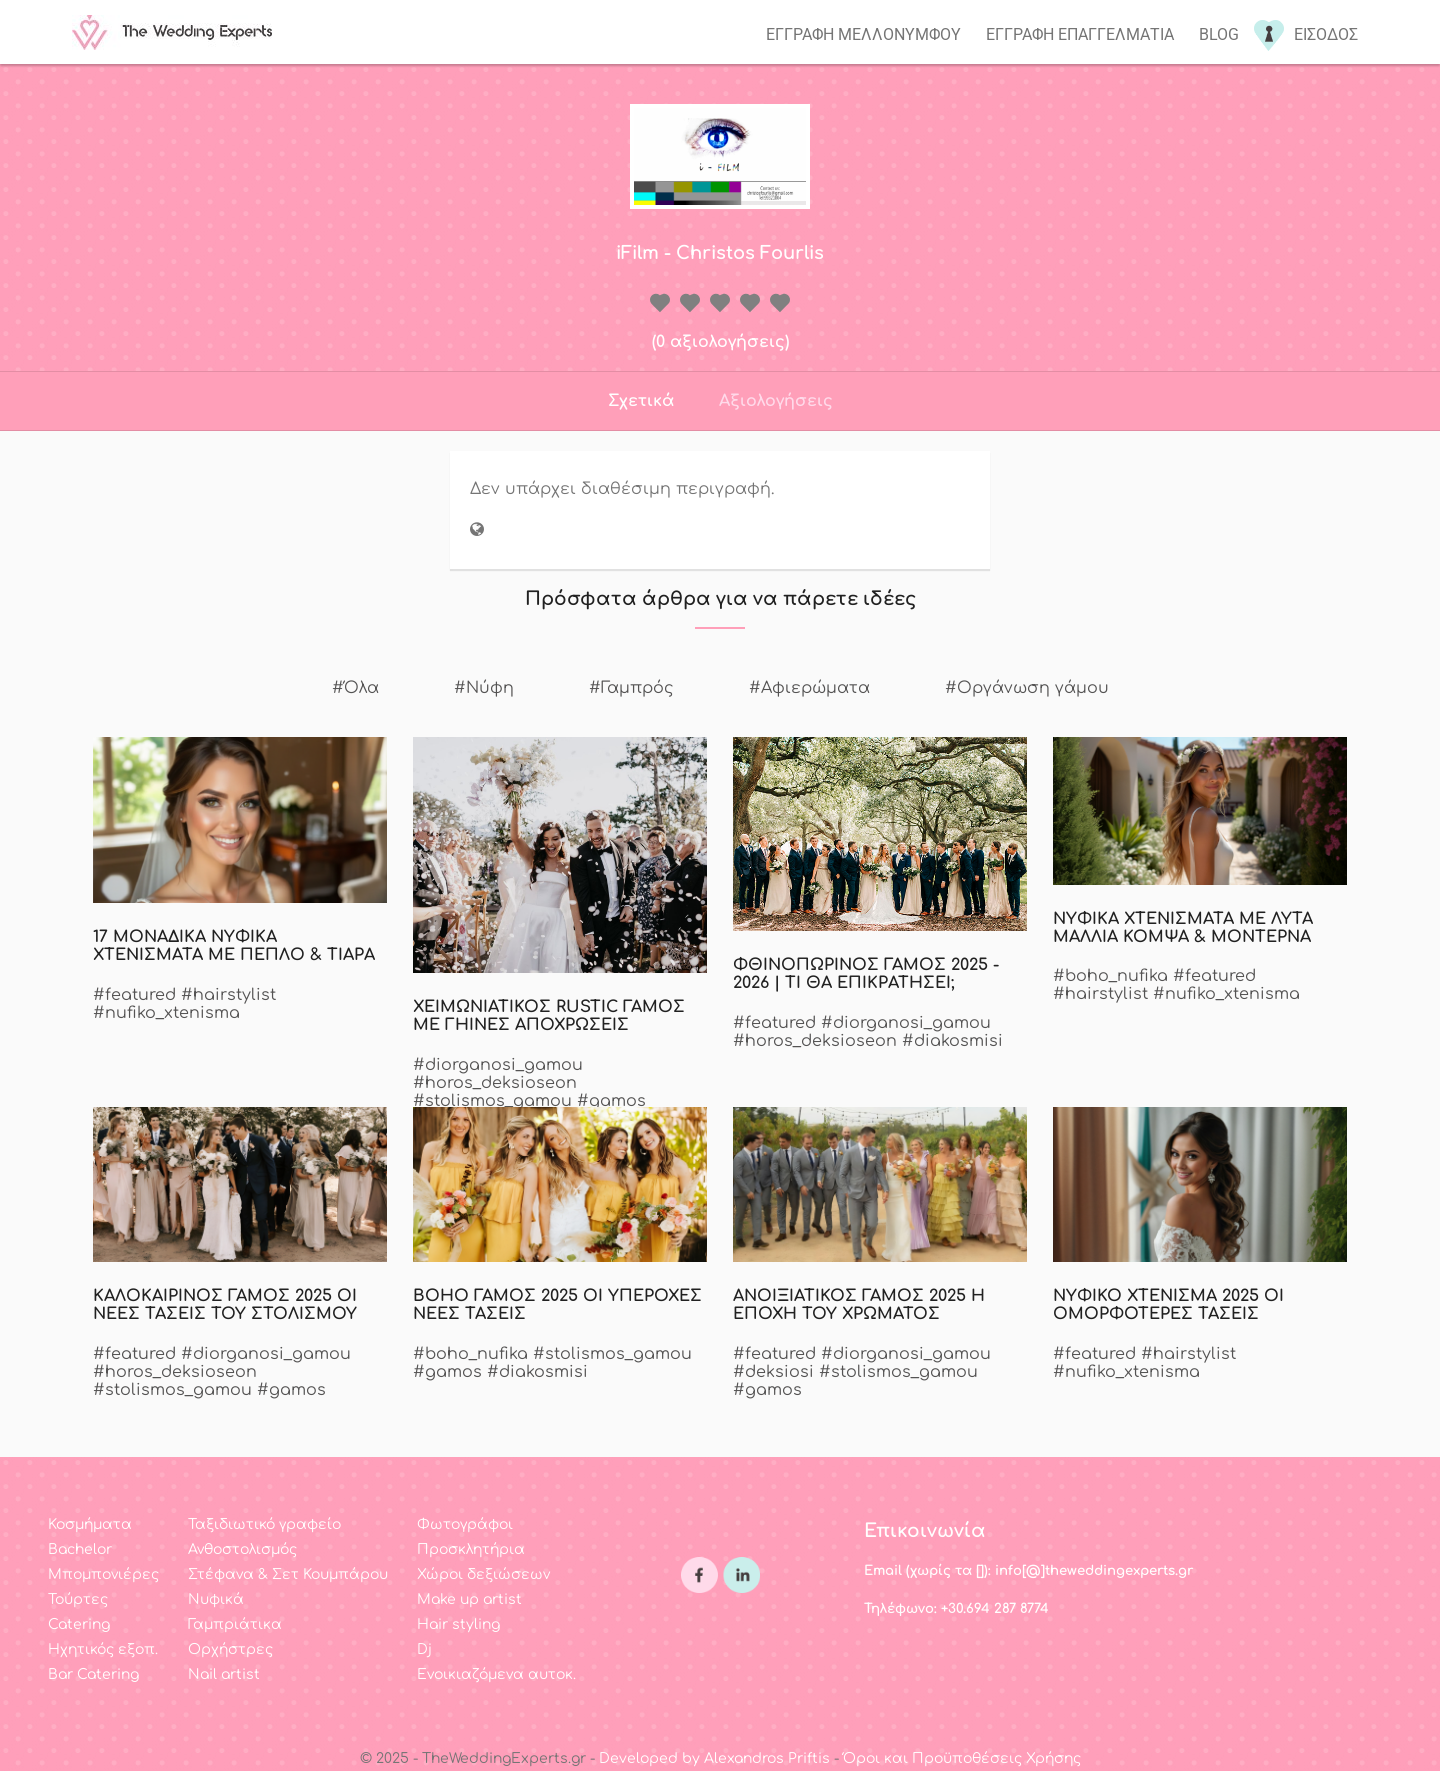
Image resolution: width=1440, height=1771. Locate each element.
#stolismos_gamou (492, 1101)
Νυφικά (216, 1599)
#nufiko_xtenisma (166, 1013)
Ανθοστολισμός (242, 1549)
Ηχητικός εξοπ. (103, 1649)
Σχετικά (641, 401)
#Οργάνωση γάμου (1027, 688)
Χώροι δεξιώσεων (483, 1574)
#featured (134, 995)
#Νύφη (484, 688)
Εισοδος (1326, 34)
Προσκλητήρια (471, 1549)
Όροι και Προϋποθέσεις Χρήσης (962, 1758)
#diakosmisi (952, 1041)
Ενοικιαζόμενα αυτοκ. (496, 1674)
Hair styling (458, 1624)
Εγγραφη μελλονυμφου (863, 34)
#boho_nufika (1110, 976)
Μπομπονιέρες (103, 1574)
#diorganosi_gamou (498, 1065)
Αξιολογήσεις (776, 401)
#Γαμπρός (631, 688)
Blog (1219, 34)
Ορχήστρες (230, 1649)
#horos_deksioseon (495, 1083)
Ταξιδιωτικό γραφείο (264, 1524)
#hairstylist (228, 995)
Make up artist (469, 1599)
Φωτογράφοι (465, 1524)
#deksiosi (773, 1372)
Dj (424, 1649)
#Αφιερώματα (809, 688)
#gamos (611, 1101)
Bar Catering (93, 1674)
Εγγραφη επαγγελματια (1080, 34)
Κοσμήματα (90, 1524)
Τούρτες (78, 1599)
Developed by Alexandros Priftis (714, 1758)
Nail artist (224, 1674)
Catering (79, 1624)
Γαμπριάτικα (235, 1624)
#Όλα (355, 688)
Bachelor (80, 1549)
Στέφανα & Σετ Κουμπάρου (288, 1574)
